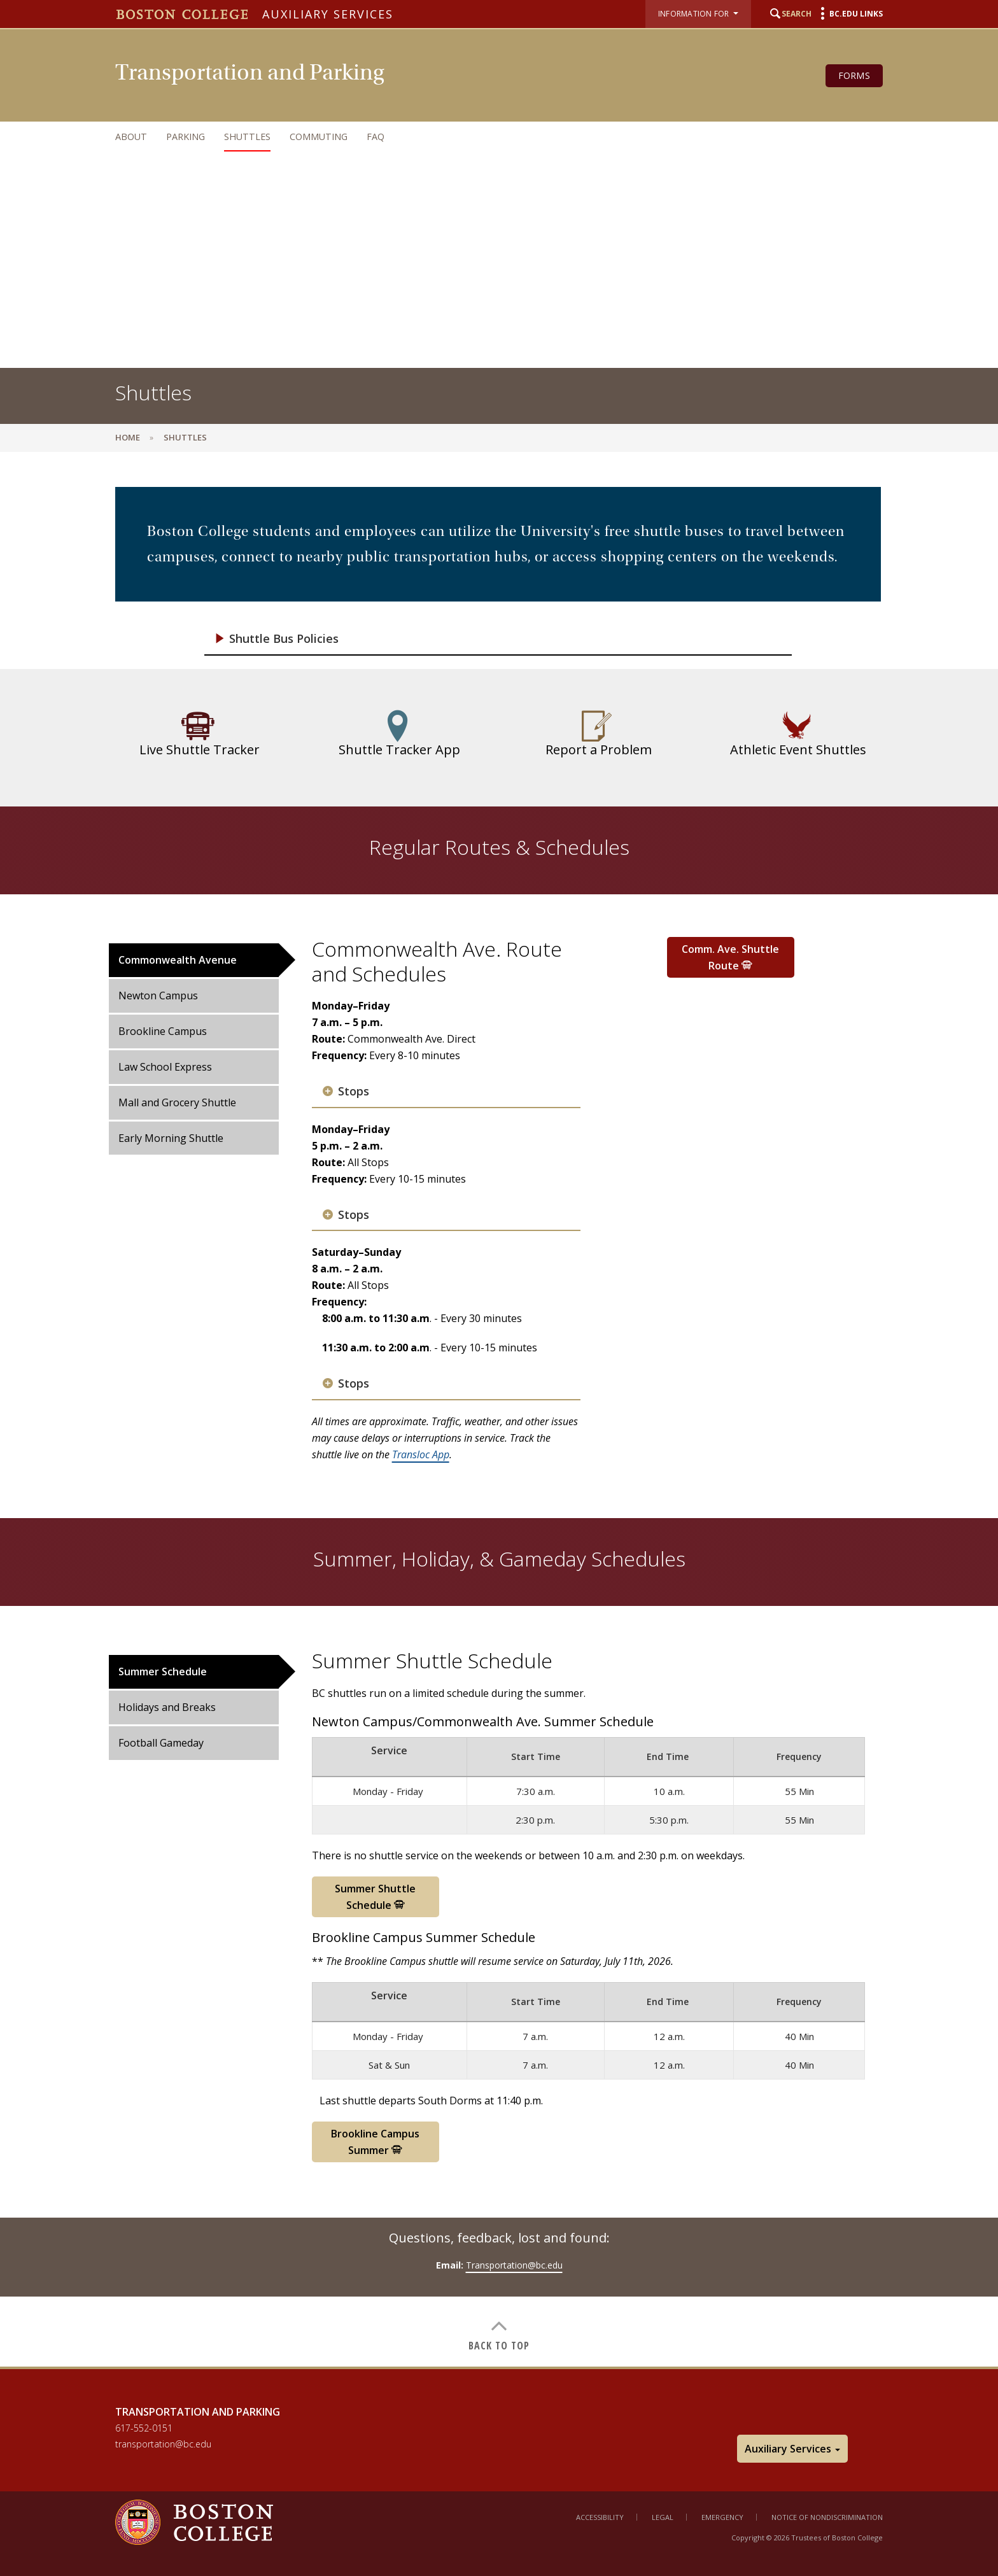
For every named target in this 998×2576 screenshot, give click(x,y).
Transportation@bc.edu (514, 2265)
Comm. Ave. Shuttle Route (730, 957)
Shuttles (247, 136)
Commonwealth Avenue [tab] (177, 960)
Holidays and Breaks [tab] (167, 1707)
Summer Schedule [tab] (162, 1672)
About (131, 136)
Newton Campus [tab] (158, 996)
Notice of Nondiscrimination (827, 2517)
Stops (353, 1091)
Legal (662, 2517)
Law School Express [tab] (165, 1067)
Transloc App (420, 1454)
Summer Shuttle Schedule (375, 1897)
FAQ (375, 136)
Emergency (722, 2517)
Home (127, 437)
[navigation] (486, 136)
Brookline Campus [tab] (162, 1031)
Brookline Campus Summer (375, 2142)
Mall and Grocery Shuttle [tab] (177, 1102)
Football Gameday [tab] (161, 1743)
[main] (499, 1419)
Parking (185, 136)
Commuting (319, 136)
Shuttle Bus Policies (284, 638)
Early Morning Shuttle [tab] (170, 1138)
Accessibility (600, 2517)
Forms (854, 75)
